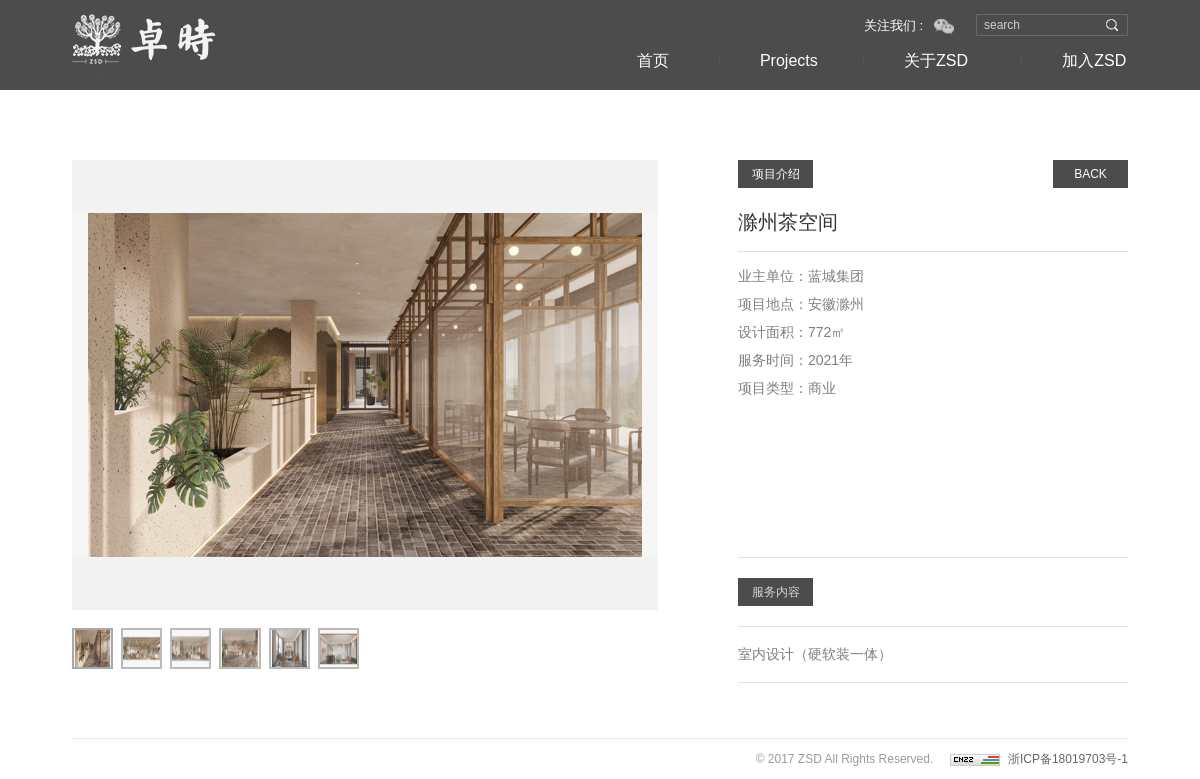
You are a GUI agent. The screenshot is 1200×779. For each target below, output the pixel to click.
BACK (1090, 174)
